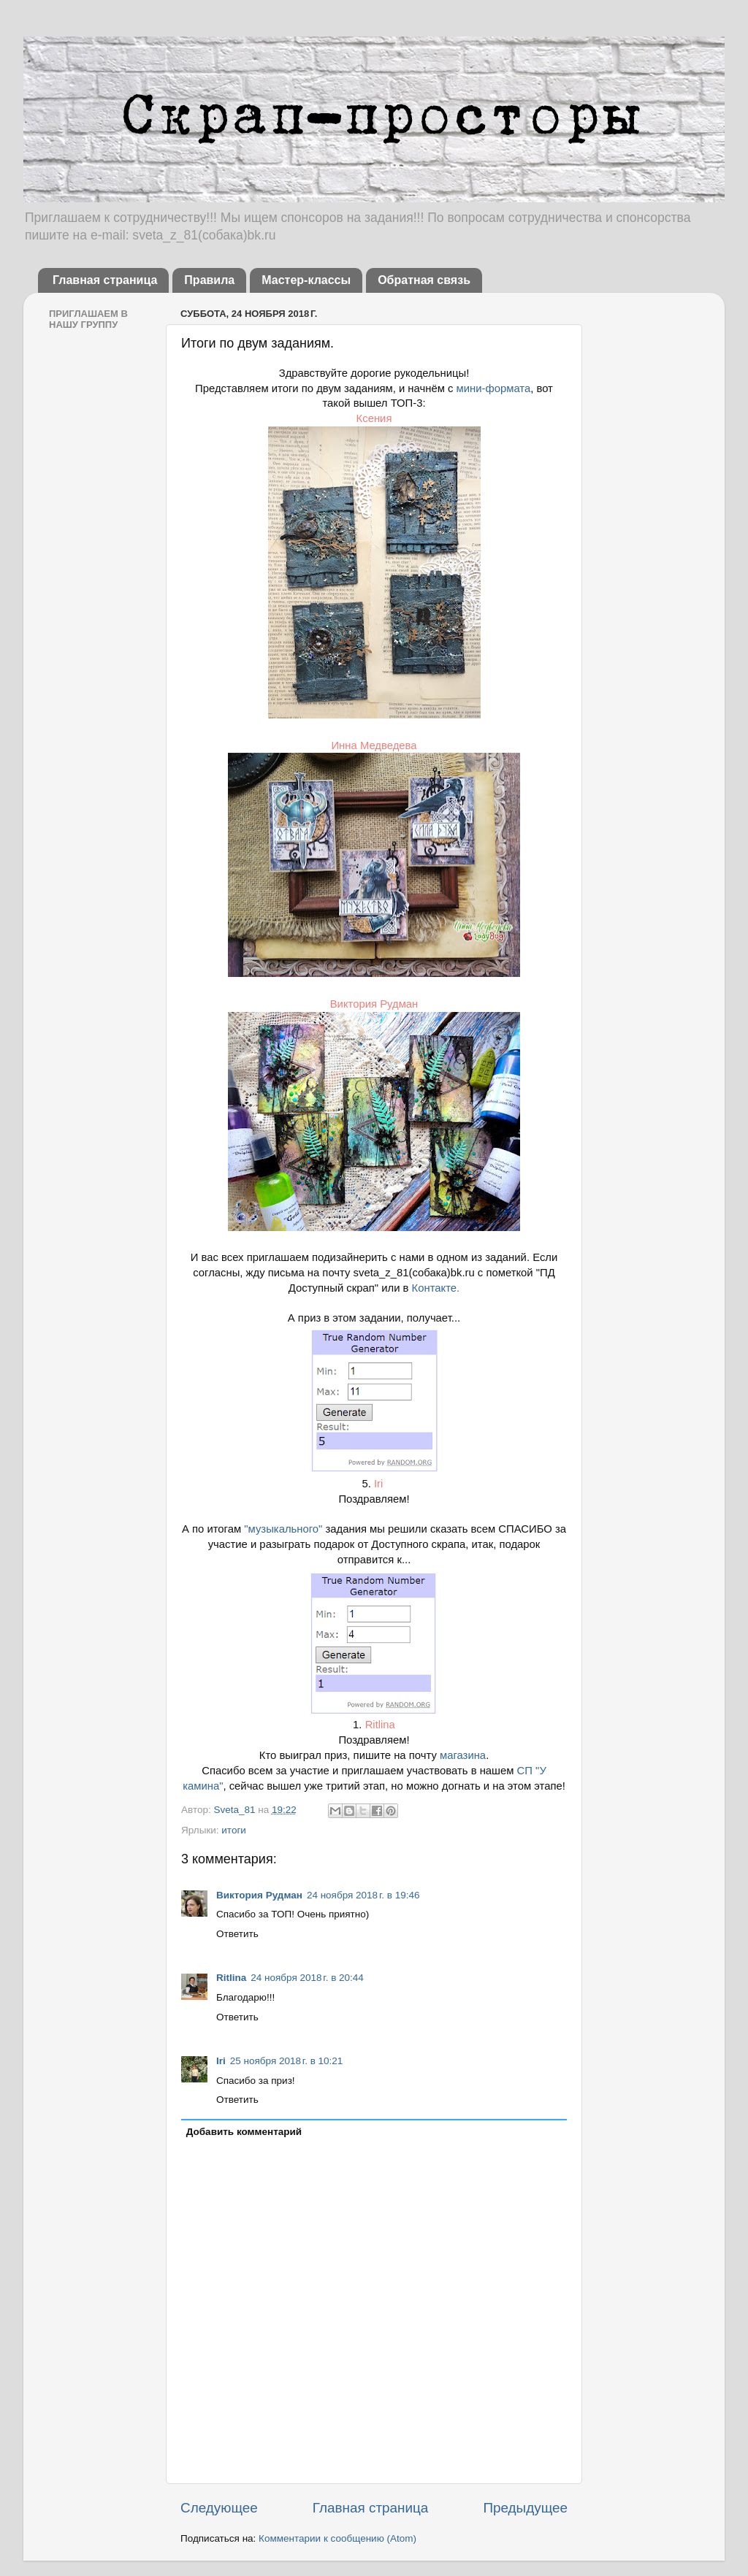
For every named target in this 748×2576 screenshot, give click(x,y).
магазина (463, 1755)
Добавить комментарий (244, 2131)
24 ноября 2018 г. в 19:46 (363, 1895)
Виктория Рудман (374, 1004)
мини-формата (494, 388)
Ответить (237, 1933)
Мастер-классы (306, 280)
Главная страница (105, 280)
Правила (209, 280)
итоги (233, 1830)
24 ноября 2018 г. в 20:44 (307, 1977)
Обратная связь (424, 280)
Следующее (219, 2507)
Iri (378, 1484)
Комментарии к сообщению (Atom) (337, 2538)
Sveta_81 (235, 1809)
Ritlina (380, 1724)
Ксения (374, 418)
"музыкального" (283, 1529)
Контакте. (433, 1288)
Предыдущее (525, 2507)
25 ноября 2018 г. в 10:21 (286, 2060)
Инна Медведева (373, 745)
